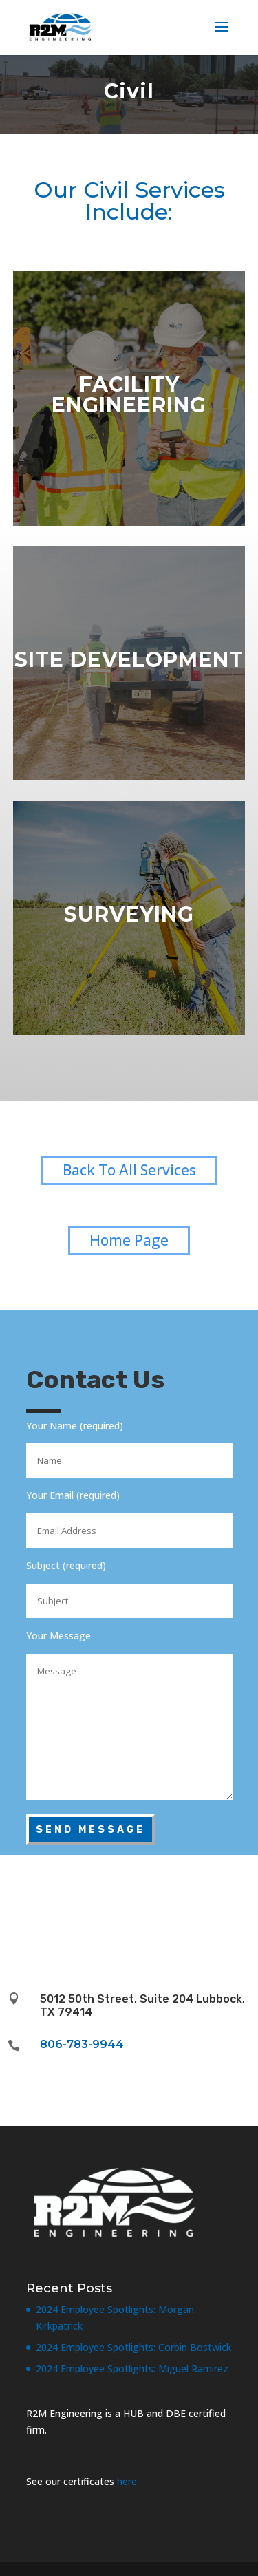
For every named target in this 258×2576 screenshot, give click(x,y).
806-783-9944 (82, 2044)
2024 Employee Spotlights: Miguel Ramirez (132, 2368)
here (127, 2481)
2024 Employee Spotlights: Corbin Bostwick (133, 2347)
